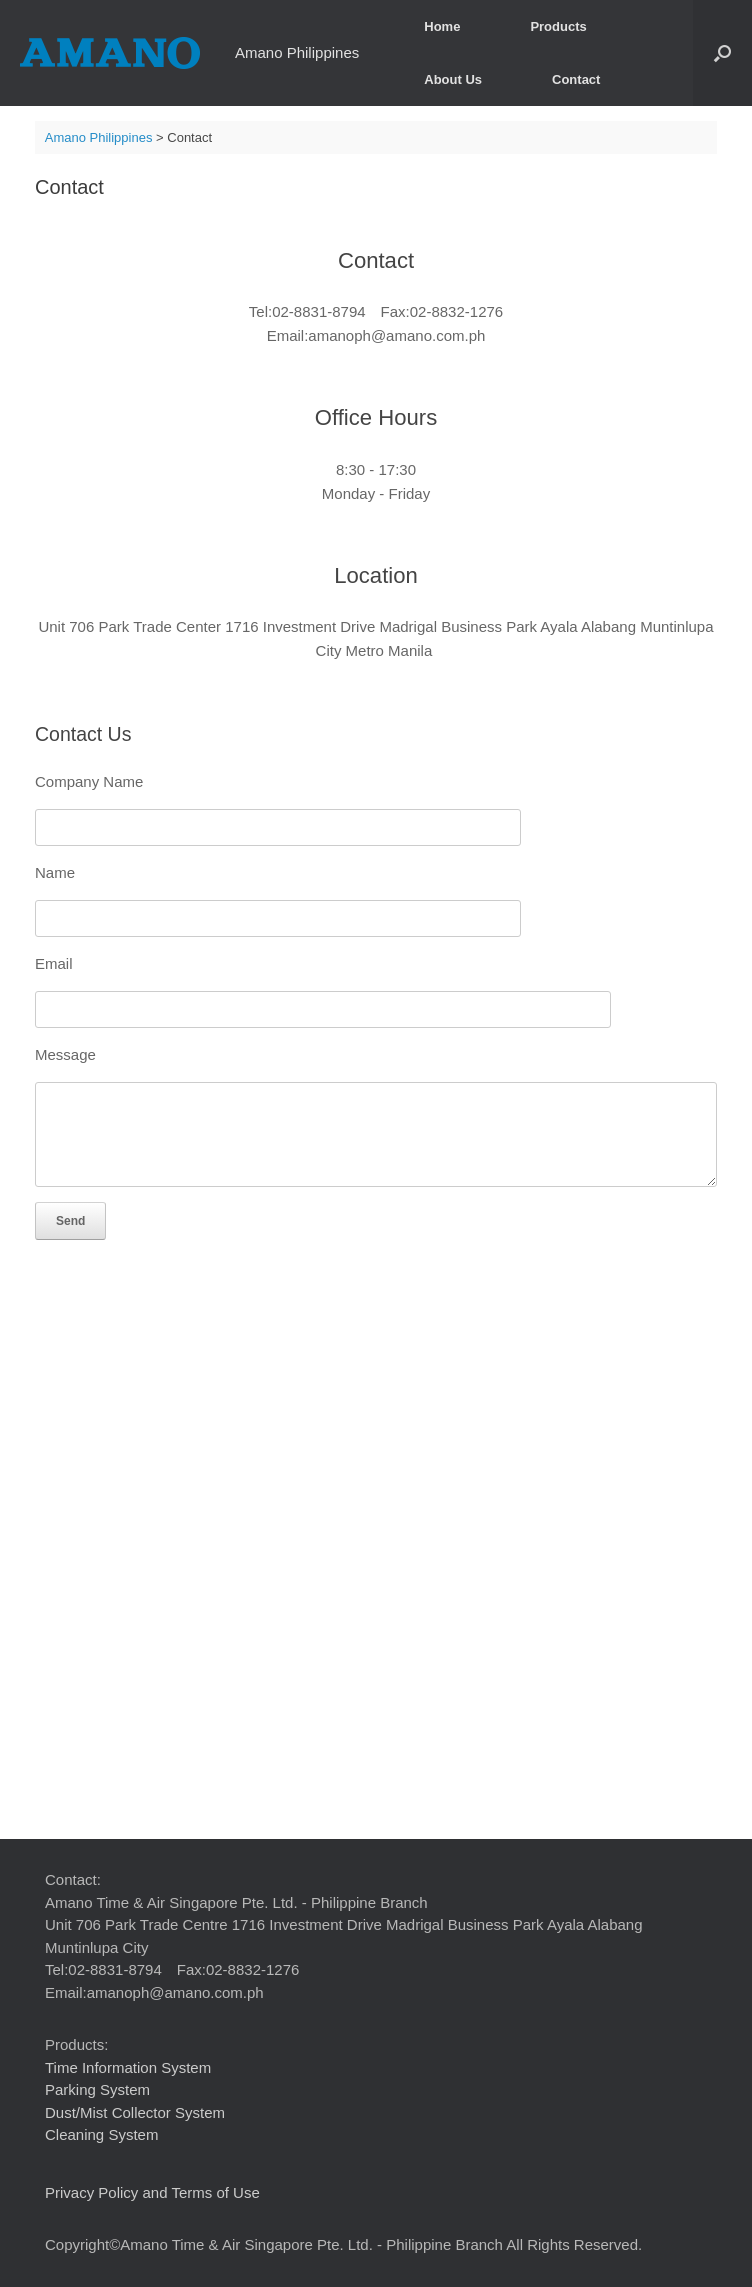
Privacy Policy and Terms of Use (152, 2192)
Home (442, 26)
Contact (576, 79)
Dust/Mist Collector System (135, 2112)
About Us (453, 79)
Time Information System (128, 2067)
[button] (722, 53)
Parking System (97, 2089)
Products (558, 26)
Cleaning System (101, 2134)
